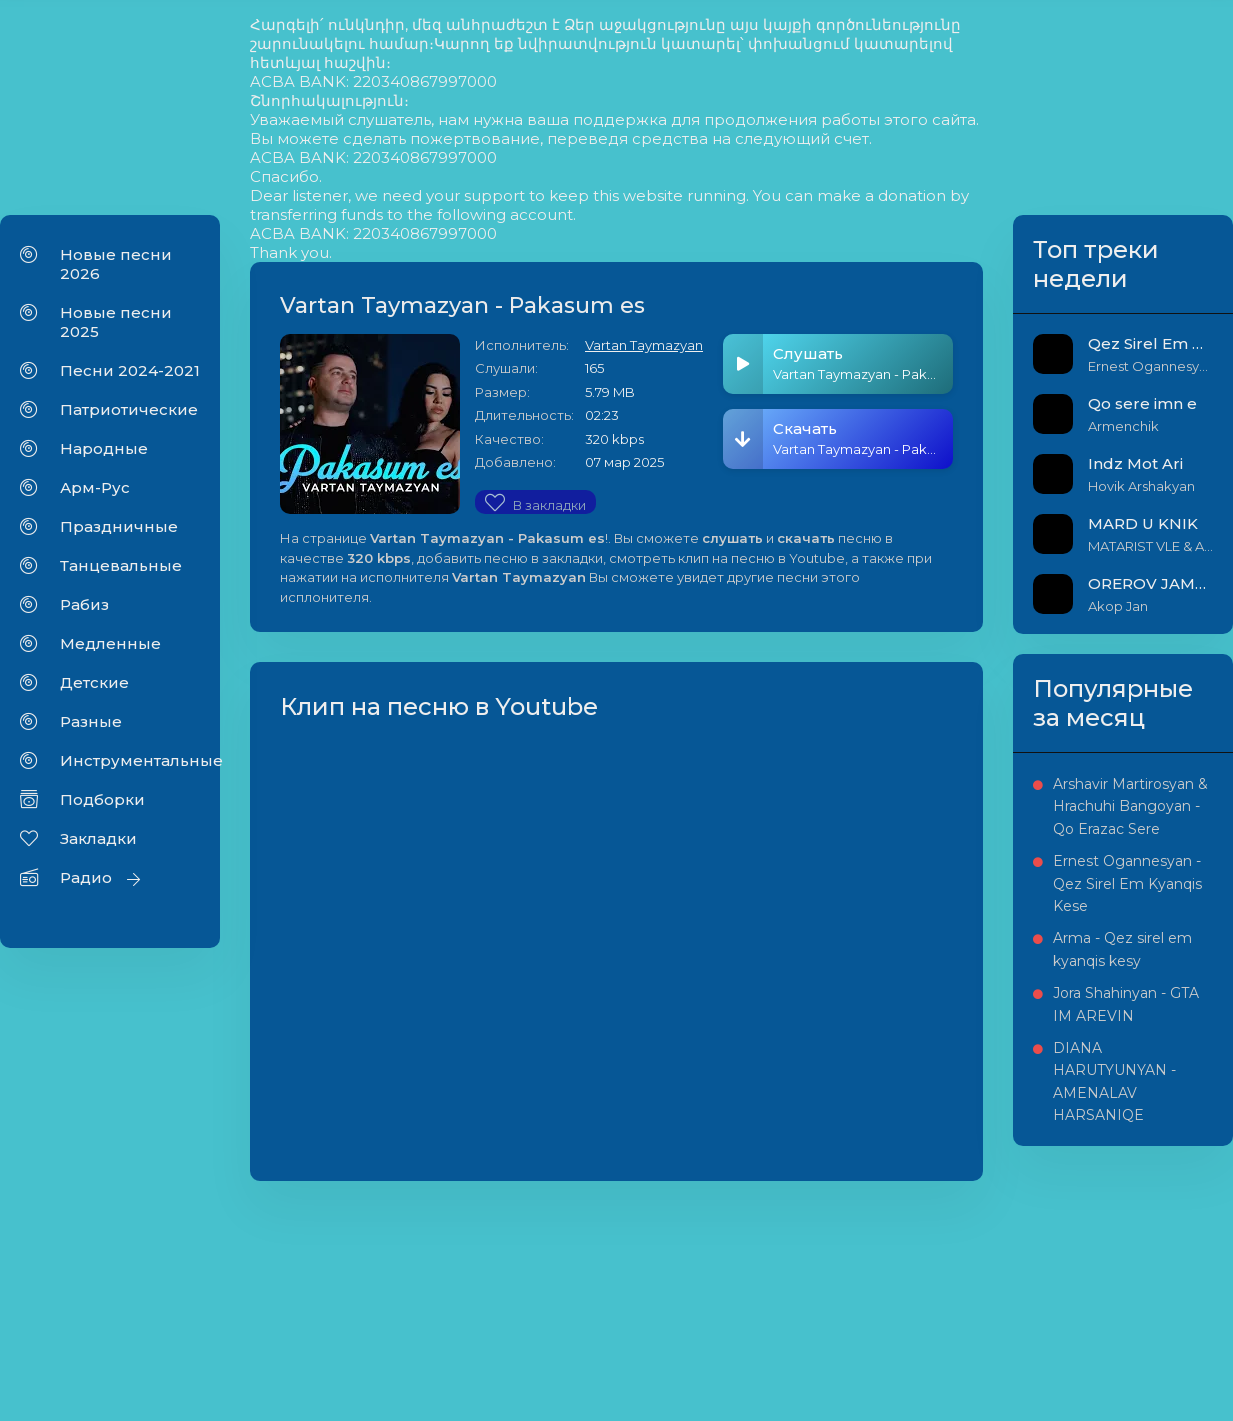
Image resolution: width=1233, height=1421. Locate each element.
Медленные (110, 643)
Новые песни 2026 (116, 264)
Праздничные (119, 526)
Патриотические (129, 409)
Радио (86, 877)
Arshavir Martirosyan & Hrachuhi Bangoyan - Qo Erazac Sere (1130, 806)
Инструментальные (130, 760)
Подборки (102, 799)
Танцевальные (121, 565)
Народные (104, 448)
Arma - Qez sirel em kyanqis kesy (1122, 949)
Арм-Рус (95, 487)
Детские (94, 682)
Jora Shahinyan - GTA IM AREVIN (1126, 1004)
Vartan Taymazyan (644, 345)
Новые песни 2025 (116, 322)
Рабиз (84, 604)
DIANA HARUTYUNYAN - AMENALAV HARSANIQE (1114, 1081)
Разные (91, 721)
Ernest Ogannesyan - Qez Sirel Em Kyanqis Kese (1127, 883)
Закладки (98, 838)
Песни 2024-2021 (130, 370)
